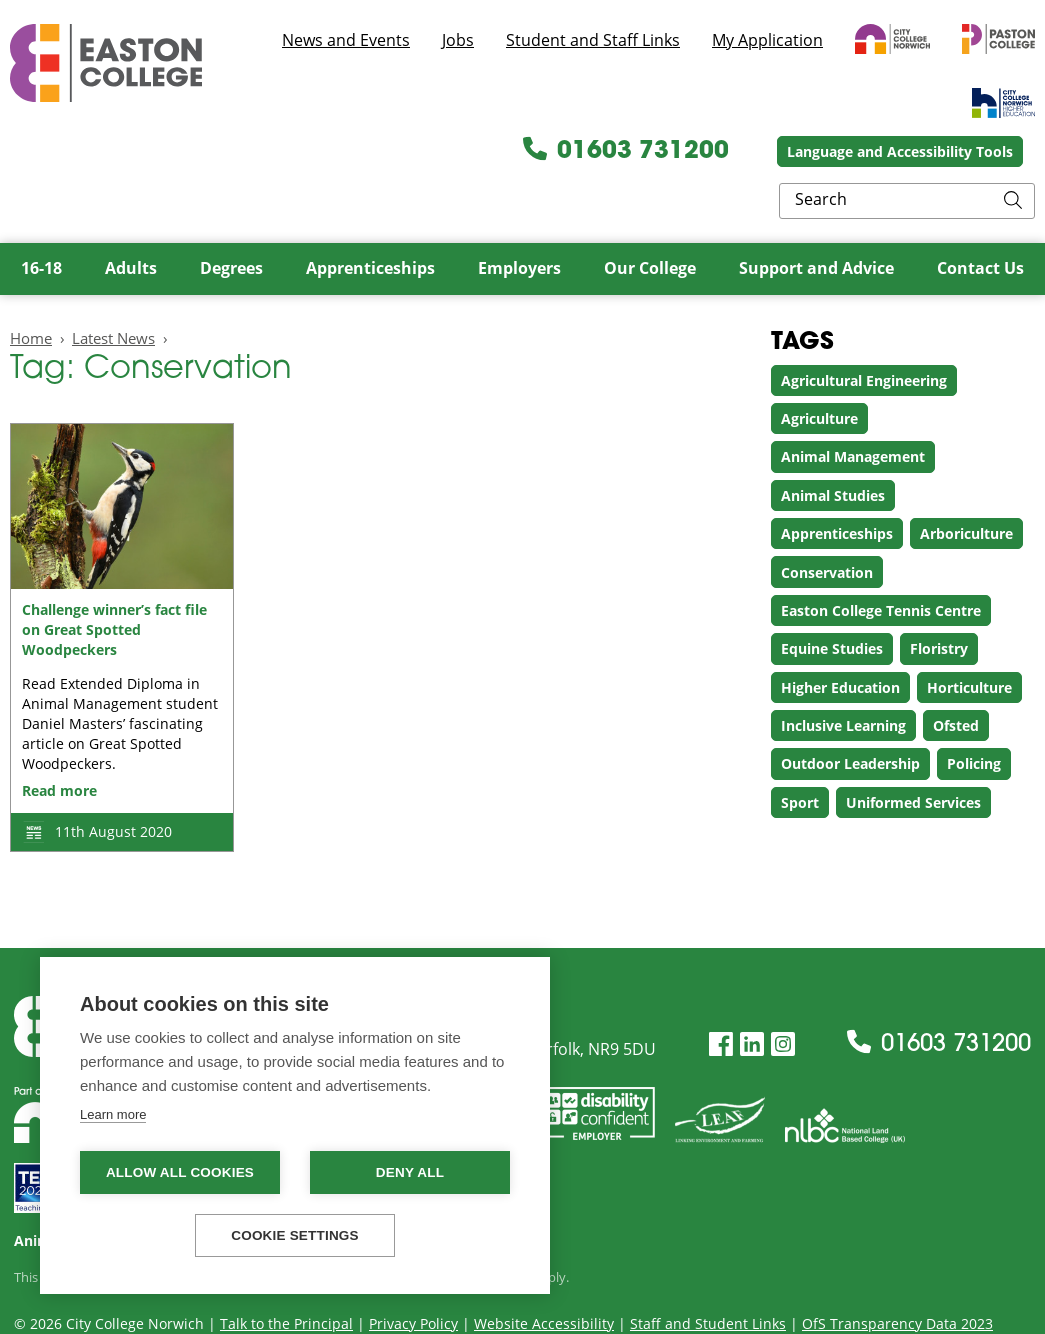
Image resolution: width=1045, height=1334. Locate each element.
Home (31, 290)
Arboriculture (966, 486)
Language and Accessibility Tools (728, 154)
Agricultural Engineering (864, 332)
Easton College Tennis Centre (881, 563)
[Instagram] (783, 996)
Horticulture (969, 639)
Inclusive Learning (843, 678)
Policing (974, 716)
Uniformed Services (913, 755)
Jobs (458, 40)
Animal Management (853, 409)
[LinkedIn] (752, 996)
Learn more (113, 1114)
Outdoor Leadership (850, 716)
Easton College (106, 63)
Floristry (939, 601)
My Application (767, 40)
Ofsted (956, 678)
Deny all (410, 1172)
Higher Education (840, 639)
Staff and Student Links (708, 1275)
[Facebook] (721, 996)
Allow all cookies (180, 1172)
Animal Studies (833, 448)
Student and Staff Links (593, 40)
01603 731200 (454, 154)
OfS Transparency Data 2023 (897, 1275)
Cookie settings (295, 1235)
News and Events (346, 40)
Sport (800, 755)
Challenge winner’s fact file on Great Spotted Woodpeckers (114, 582)
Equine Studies (832, 601)
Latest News (113, 290)
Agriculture (819, 371)
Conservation (827, 524)
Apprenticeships (837, 486)
